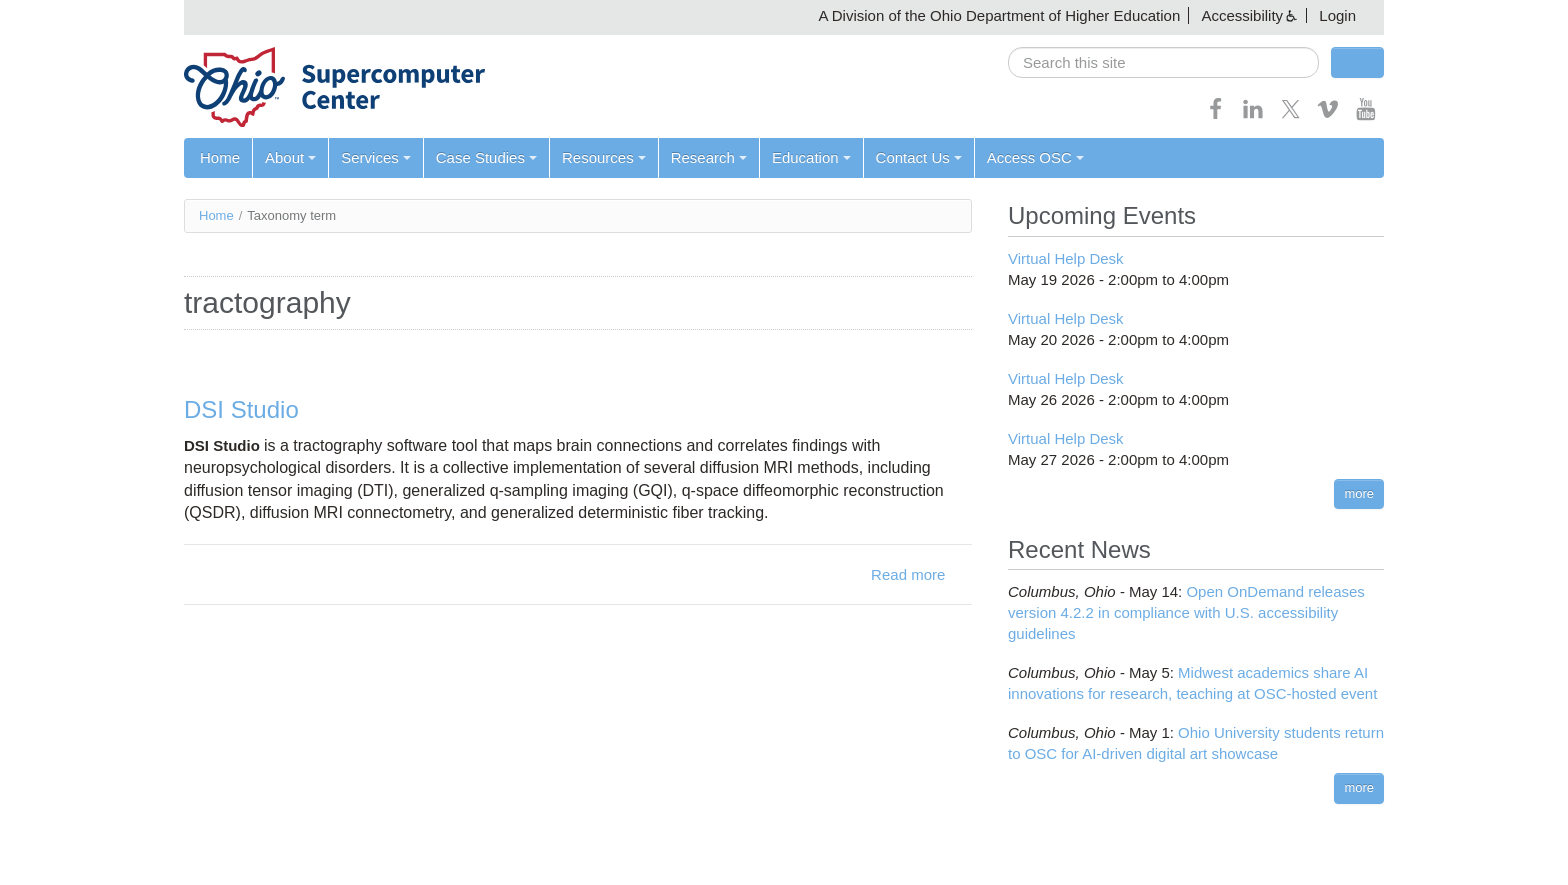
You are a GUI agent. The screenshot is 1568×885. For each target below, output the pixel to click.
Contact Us (919, 157)
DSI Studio (241, 409)
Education (811, 157)
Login (1337, 15)
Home (220, 157)
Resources (604, 157)
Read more (908, 574)
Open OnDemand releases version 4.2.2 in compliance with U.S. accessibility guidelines (1186, 612)
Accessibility (1242, 15)
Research (709, 157)
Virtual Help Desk (1066, 258)
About (290, 157)
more (1359, 493)
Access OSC (1035, 157)
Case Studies (486, 157)
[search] (1163, 62)
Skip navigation (56, 15)
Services (376, 157)
